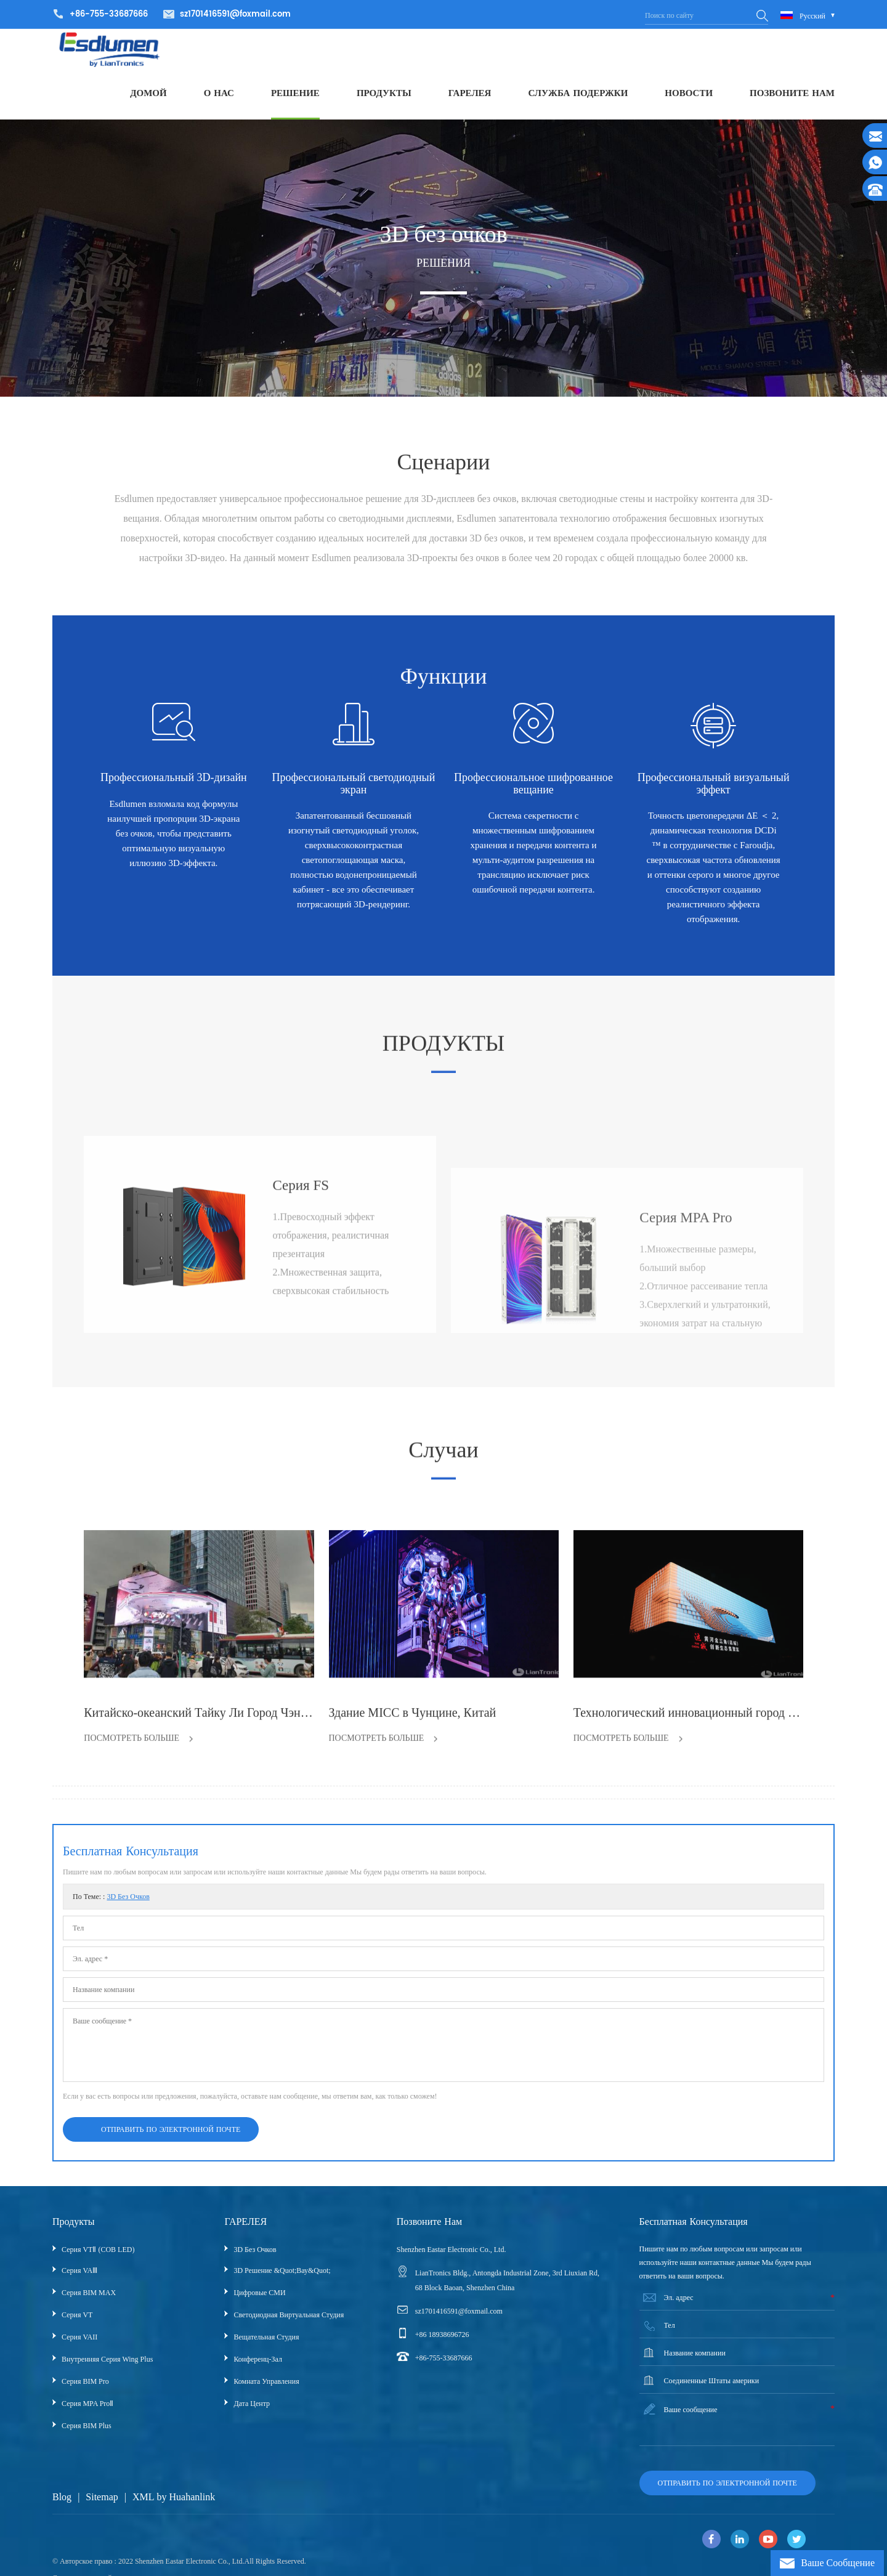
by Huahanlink (186, 2510)
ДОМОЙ (148, 101)
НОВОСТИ (689, 101)
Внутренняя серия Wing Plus (107, 2372)
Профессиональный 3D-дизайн (173, 786)
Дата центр (251, 2416)
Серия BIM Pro (85, 2394)
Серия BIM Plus (86, 2438)
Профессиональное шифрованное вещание (533, 792)
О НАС (219, 101)
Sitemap (102, 2510)
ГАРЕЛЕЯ (470, 101)
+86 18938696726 (442, 2347)
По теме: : (111, 1909)
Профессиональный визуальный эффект (714, 792)
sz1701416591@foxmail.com (235, 14)
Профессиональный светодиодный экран (353, 792)
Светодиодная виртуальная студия (288, 2327)
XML (143, 2510)
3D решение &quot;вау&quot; (281, 2283)
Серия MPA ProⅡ (87, 2416)
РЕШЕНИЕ (295, 101)
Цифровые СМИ (259, 2305)
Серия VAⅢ (79, 2283)
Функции (443, 708)
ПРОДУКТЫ (384, 101)
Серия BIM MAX (89, 2305)
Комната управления (266, 2394)
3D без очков (128, 1909)
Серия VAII (79, 2350)
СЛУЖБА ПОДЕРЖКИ (578, 101)
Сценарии (443, 582)
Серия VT (77, 2327)
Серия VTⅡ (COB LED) (98, 2262)
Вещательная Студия (266, 2350)
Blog (61, 2510)
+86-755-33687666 (443, 2371)
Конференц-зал (257, 2372)
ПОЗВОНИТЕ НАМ (792, 101)
